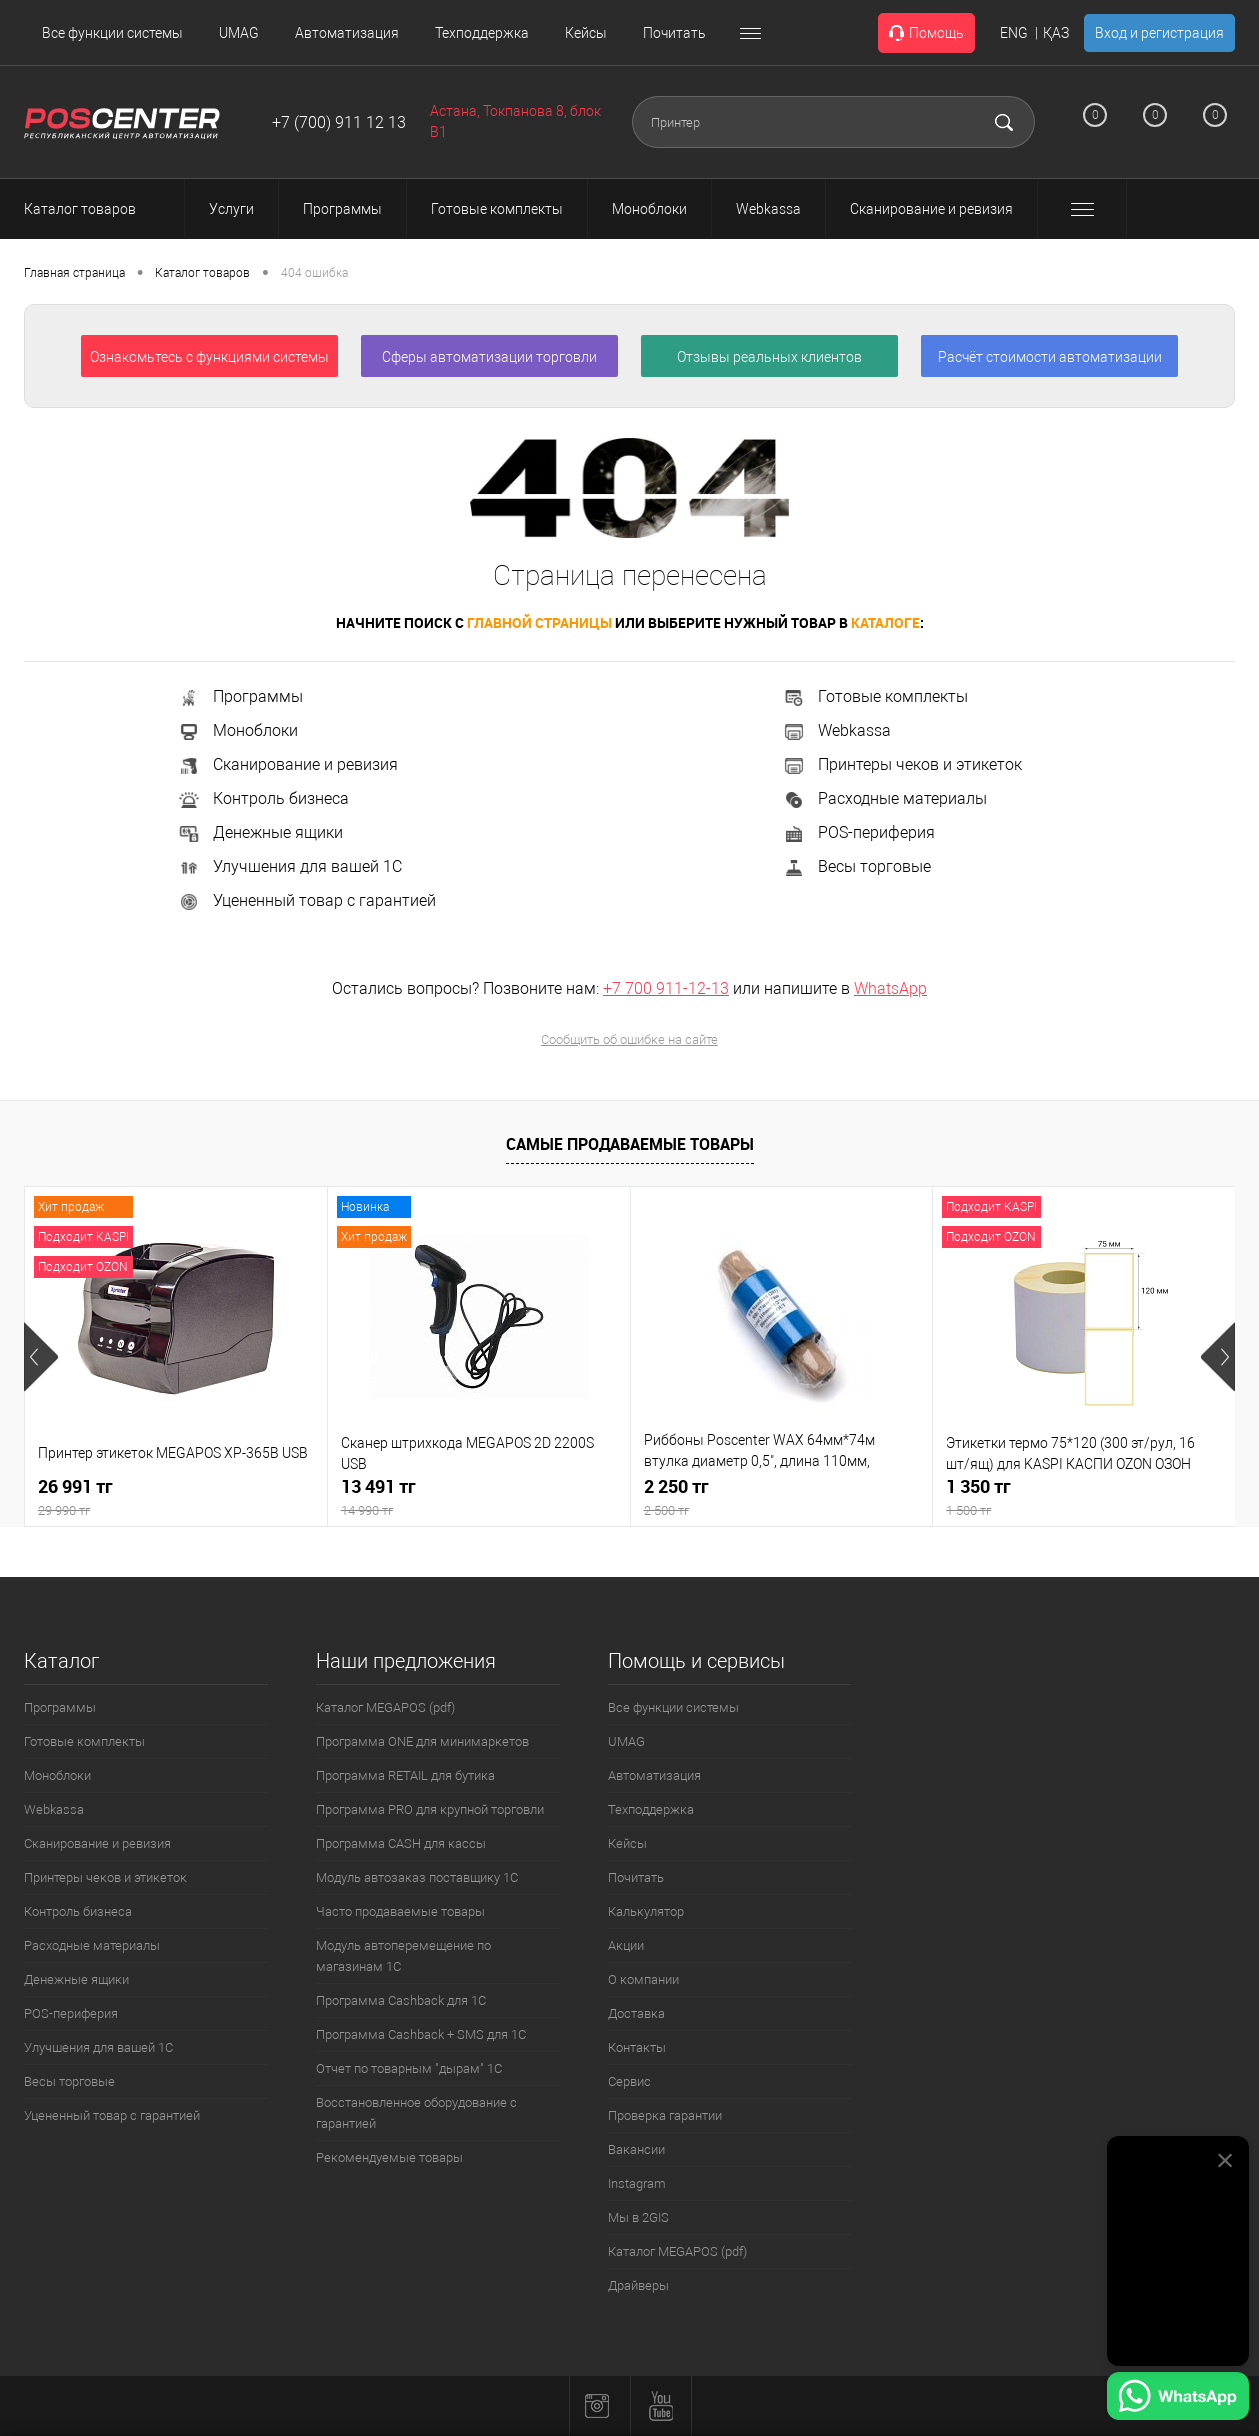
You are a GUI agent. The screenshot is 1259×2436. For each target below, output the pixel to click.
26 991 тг (176, 1497)
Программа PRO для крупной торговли (430, 1809)
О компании (643, 1979)
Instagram (637, 2183)
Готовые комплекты (875, 696)
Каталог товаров (98, 209)
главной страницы (539, 622)
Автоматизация (347, 33)
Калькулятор (646, 1911)
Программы (240, 696)
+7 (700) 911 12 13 (339, 122)
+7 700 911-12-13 (666, 988)
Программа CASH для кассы (401, 1843)
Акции (626, 1945)
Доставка (636, 2013)
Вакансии (636, 2149)
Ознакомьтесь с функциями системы (209, 357)
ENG (1014, 33)
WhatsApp (890, 988)
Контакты (637, 2047)
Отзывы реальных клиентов (769, 357)
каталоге (885, 622)
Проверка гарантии (665, 2115)
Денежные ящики (260, 832)
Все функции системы (112, 33)
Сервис (629, 2081)
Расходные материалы (884, 798)
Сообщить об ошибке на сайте (629, 1039)
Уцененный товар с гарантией (306, 900)
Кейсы (586, 33)
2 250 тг (782, 1497)
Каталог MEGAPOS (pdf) (385, 1707)
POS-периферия (858, 832)
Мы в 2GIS (638, 2217)
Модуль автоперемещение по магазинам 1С (403, 1956)
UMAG (239, 33)
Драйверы (638, 2285)
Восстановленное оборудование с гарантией (416, 2113)
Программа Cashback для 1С (401, 2000)
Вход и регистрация (1159, 33)
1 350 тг (1084, 1497)
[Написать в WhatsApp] (1178, 2399)
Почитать (674, 33)
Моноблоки (237, 730)
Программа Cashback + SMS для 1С (421, 2034)
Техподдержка (482, 33)
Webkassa (836, 730)
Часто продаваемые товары (400, 1911)
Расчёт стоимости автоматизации (1050, 357)
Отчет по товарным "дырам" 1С (409, 2068)
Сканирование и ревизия (287, 764)
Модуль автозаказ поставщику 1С (417, 1877)
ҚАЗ (1056, 33)
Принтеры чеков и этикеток (902, 764)
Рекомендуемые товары (389, 2157)
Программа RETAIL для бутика (405, 1775)
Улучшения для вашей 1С (289, 866)
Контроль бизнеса (263, 798)
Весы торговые (856, 866)
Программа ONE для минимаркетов (422, 1741)
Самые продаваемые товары (630, 1144)
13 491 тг (479, 1497)
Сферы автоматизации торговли (489, 357)
